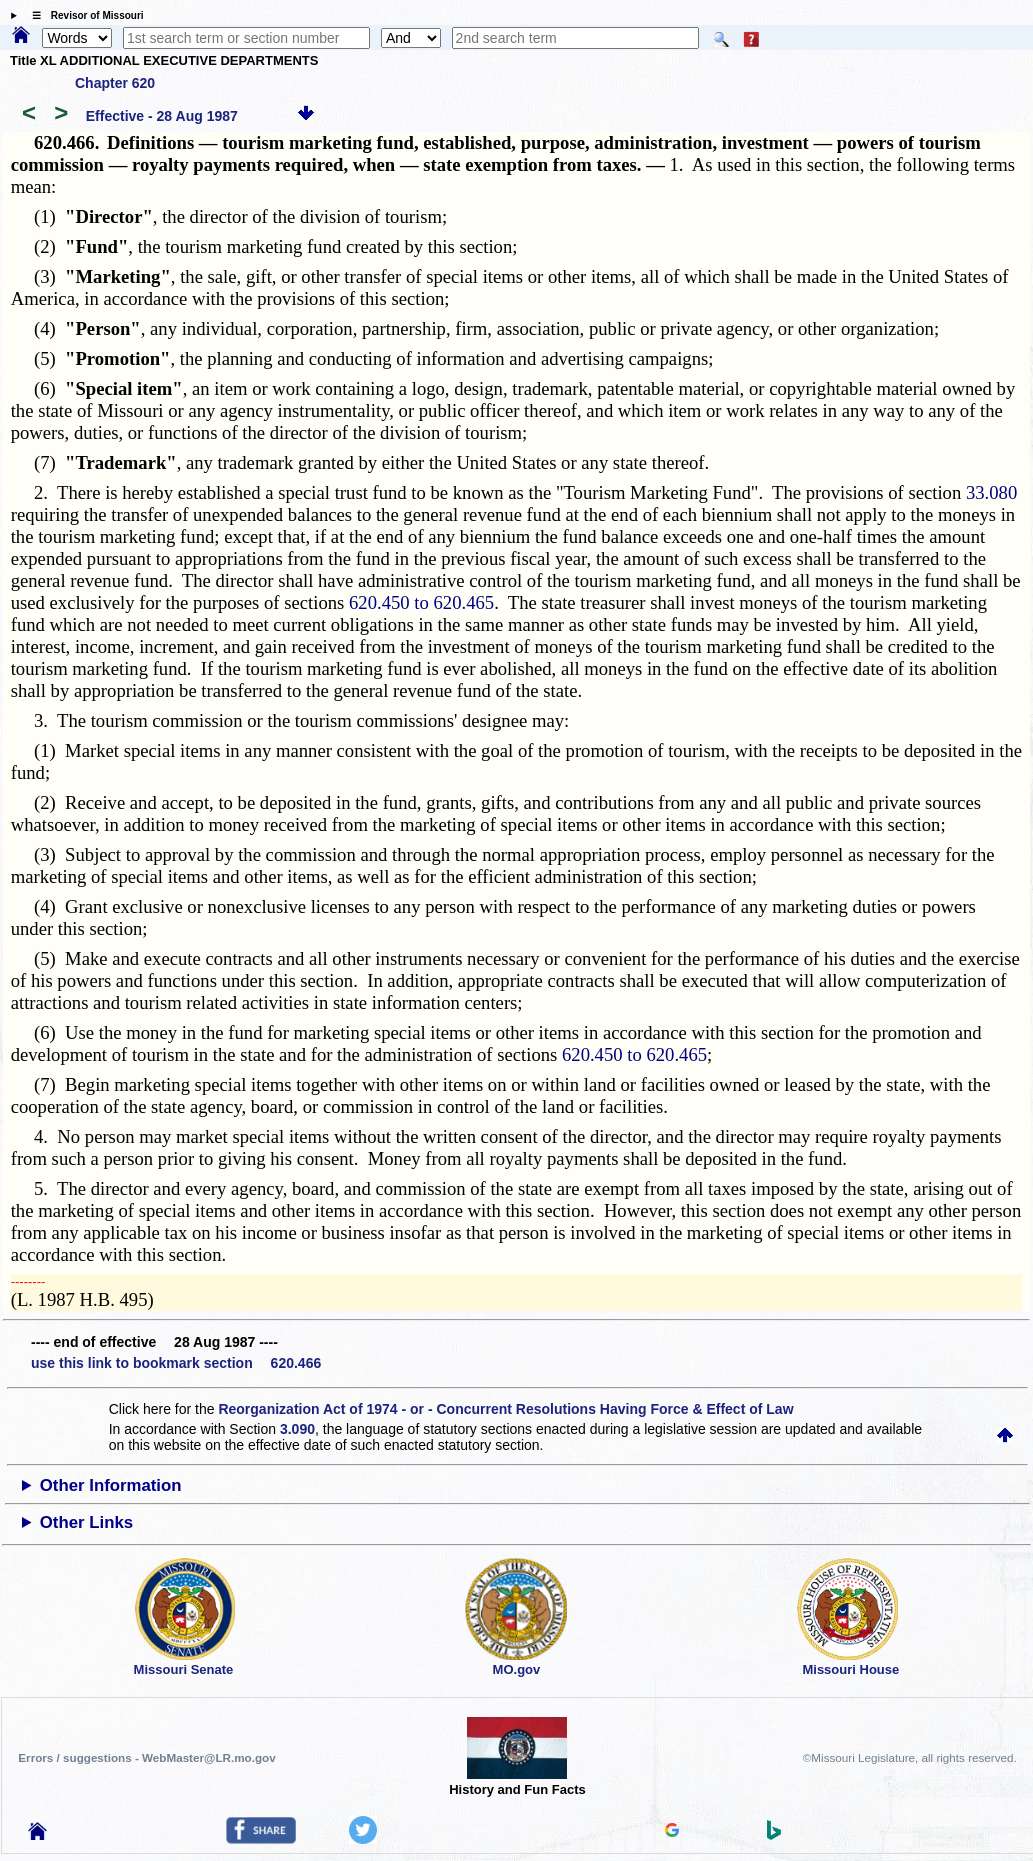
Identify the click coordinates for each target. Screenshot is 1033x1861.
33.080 (991, 492)
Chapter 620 (115, 83)
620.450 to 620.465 (421, 602)
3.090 (297, 1429)
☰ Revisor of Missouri (83, 15)
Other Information (111, 1485)
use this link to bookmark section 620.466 (176, 1363)
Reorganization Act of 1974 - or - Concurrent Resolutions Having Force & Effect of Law (505, 1409)
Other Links (86, 1522)
